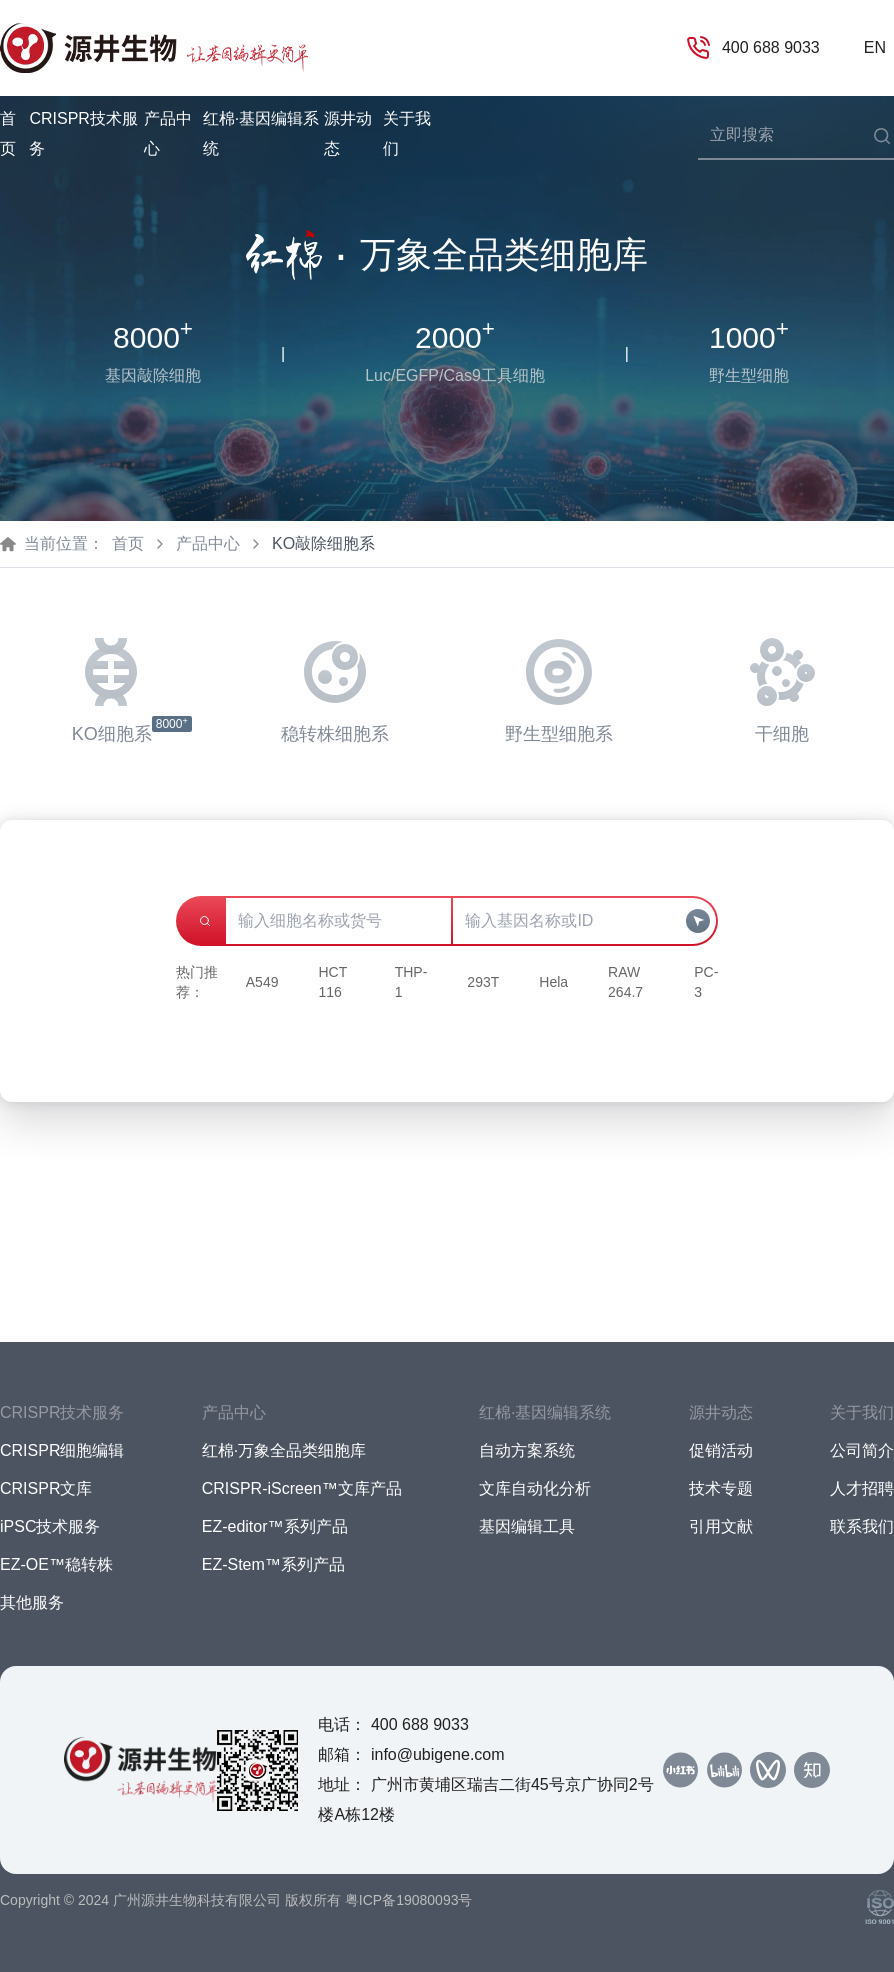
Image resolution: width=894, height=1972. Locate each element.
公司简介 (862, 1450)
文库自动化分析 (535, 1488)
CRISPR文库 (46, 1488)
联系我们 (862, 1526)
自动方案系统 (527, 1450)
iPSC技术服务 (50, 1526)
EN (875, 47)
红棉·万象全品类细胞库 (284, 1450)
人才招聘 (862, 1488)
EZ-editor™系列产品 (275, 1526)
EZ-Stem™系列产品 (273, 1564)
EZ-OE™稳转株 (56, 1564)
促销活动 (721, 1450)
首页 (8, 133)
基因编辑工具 (527, 1526)
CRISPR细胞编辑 (62, 1450)
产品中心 (208, 543)
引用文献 (721, 1526)
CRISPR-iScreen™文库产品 (302, 1488)
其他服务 (32, 1602)
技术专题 (721, 1488)
